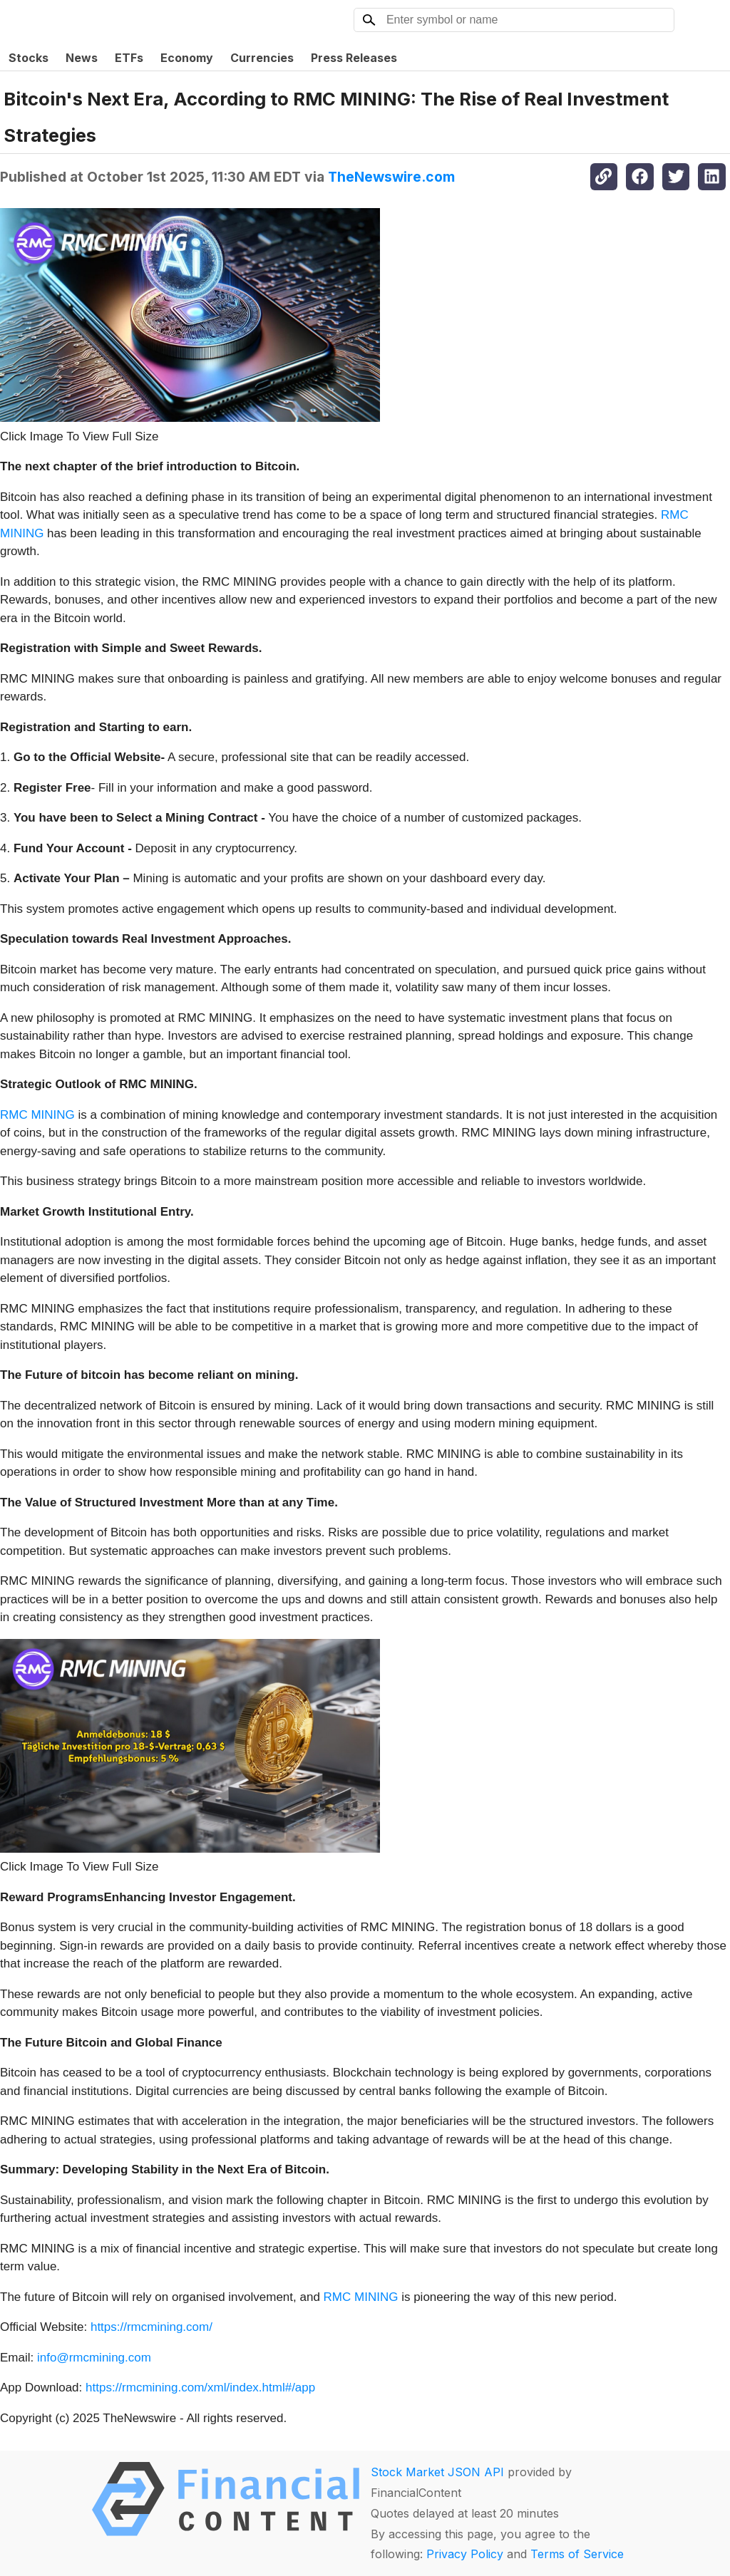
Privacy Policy (464, 2554)
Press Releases (354, 58)
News (82, 58)
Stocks (28, 58)
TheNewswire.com (391, 176)
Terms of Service (577, 2554)
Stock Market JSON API (437, 2472)
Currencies (262, 58)
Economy (186, 58)
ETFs (129, 58)
